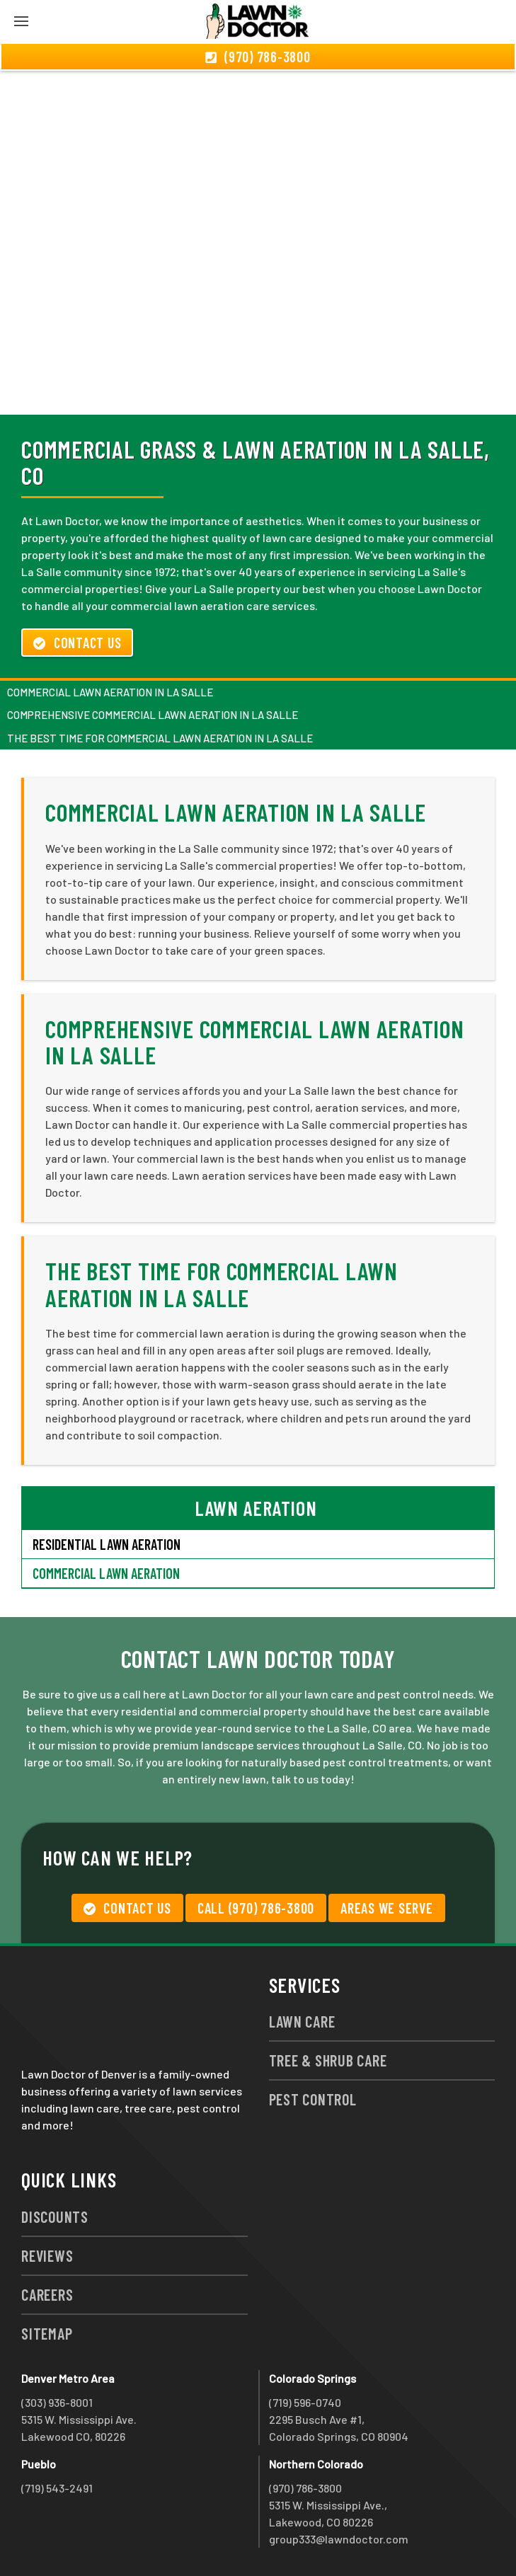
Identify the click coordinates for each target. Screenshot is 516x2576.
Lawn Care (302, 2021)
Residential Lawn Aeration (106, 1544)
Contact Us (77, 642)
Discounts (54, 2216)
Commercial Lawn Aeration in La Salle (110, 692)
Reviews (47, 2255)
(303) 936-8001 (57, 2402)
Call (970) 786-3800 (255, 1907)
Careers (47, 2294)
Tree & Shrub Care (328, 2060)
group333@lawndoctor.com (338, 2539)
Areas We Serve (386, 1907)
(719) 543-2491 (57, 2488)
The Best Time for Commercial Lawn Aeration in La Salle (160, 738)
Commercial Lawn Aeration (106, 1573)
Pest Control (313, 2099)
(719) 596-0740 (305, 2402)
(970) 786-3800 (305, 2488)
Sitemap (46, 2333)
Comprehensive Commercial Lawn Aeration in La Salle (152, 714)
